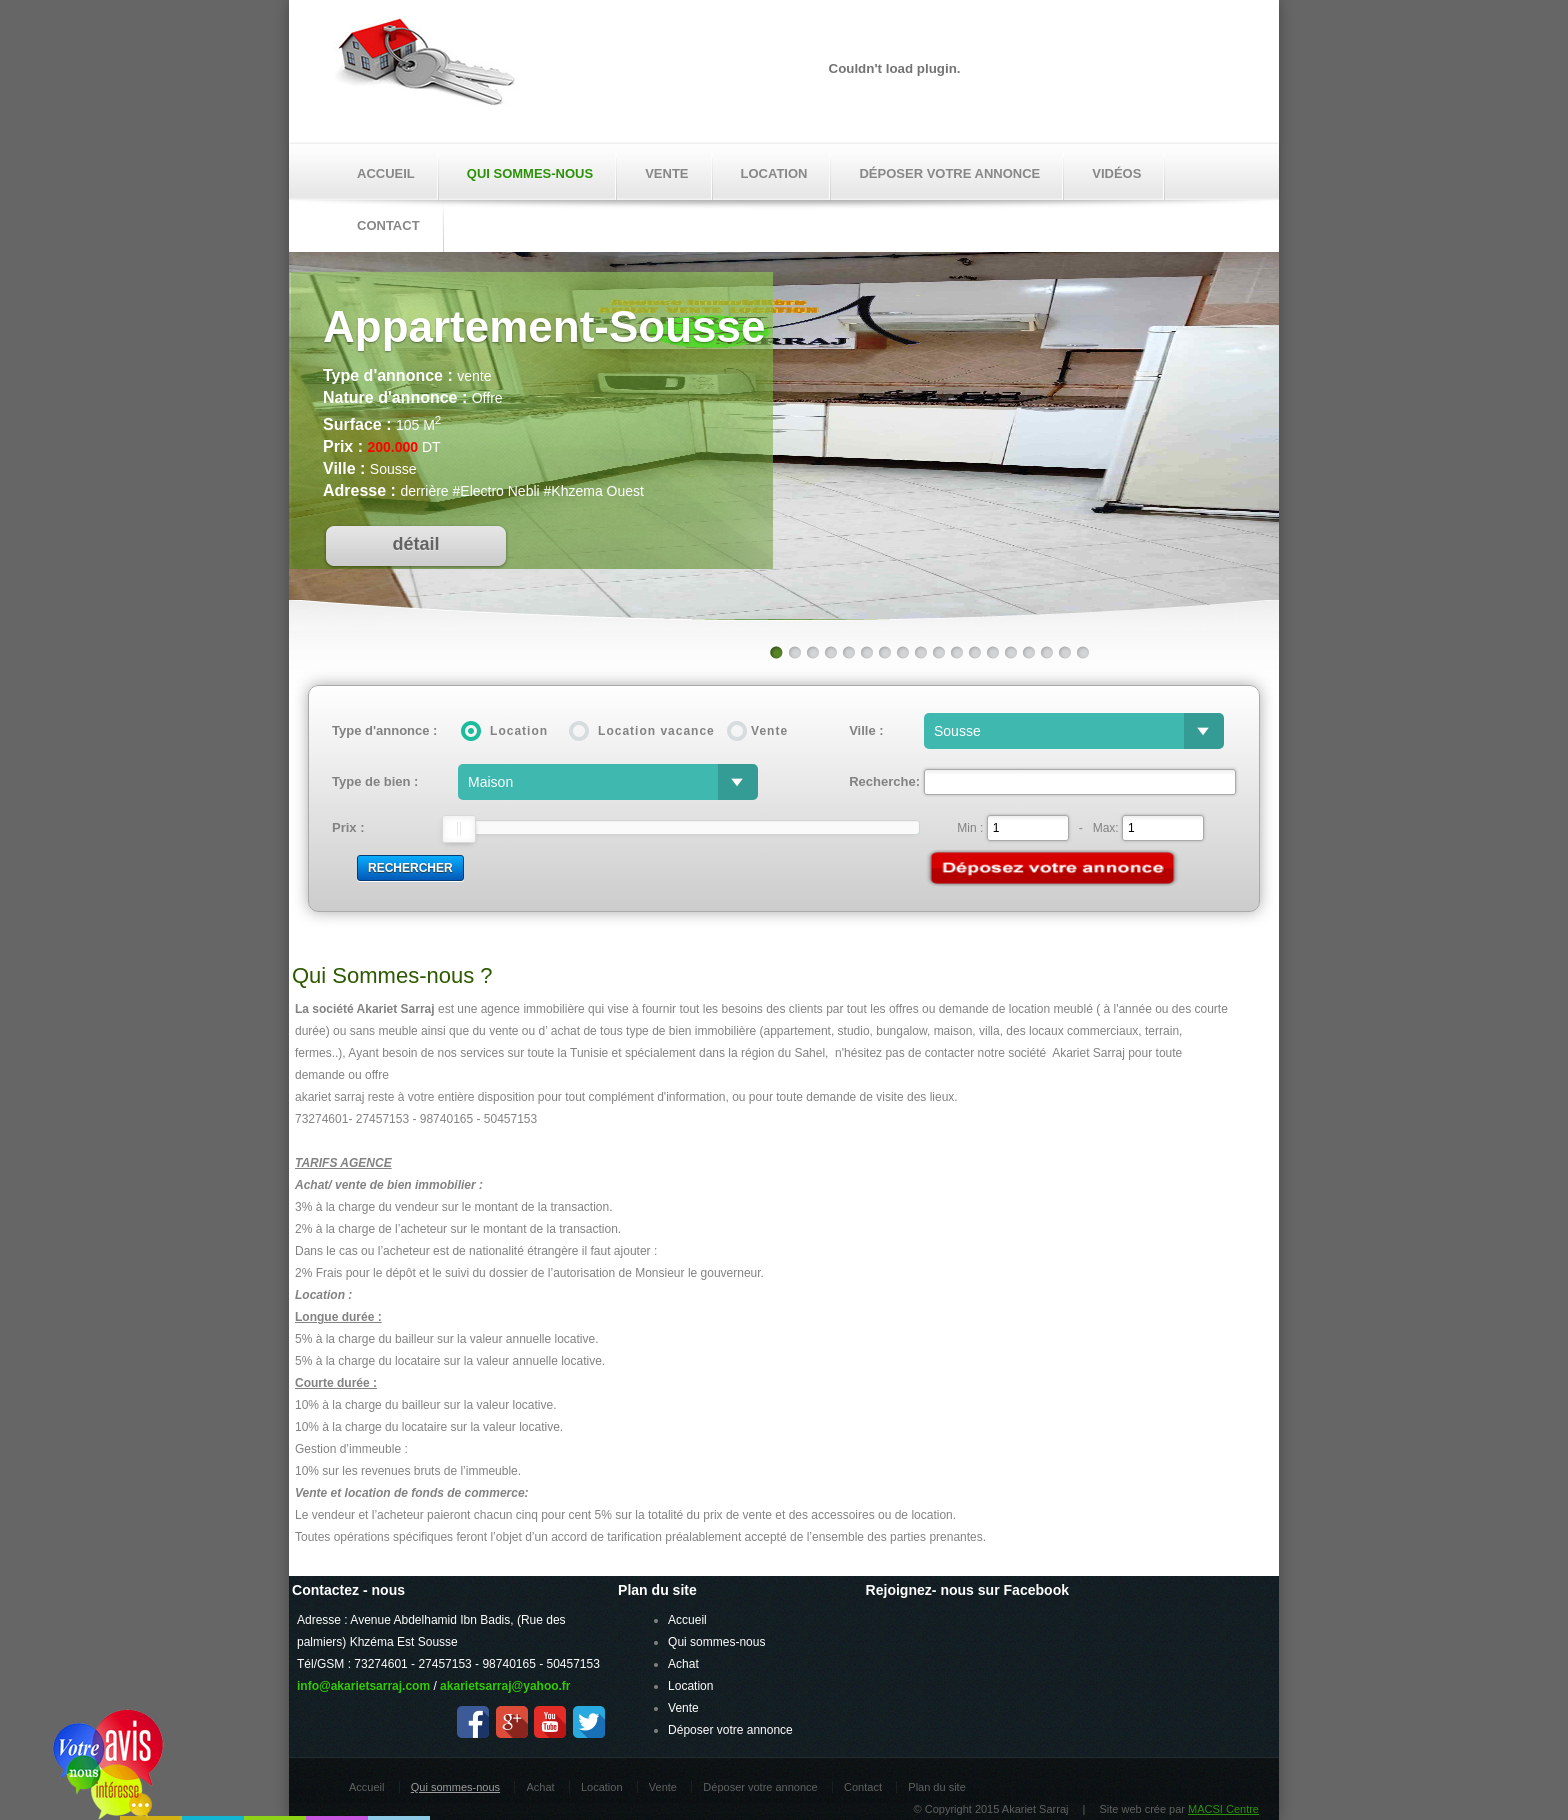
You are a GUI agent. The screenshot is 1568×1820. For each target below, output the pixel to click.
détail (415, 544)
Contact (863, 1787)
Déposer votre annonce (949, 173)
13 (992, 652)
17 (1064, 652)
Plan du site (936, 1787)
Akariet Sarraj (425, 68)
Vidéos (1116, 173)
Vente (666, 173)
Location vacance (656, 731)
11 (956, 652)
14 (1010, 652)
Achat (683, 1664)
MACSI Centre (1223, 1809)
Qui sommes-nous (530, 173)
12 (974, 652)
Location (774, 173)
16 (1046, 652)
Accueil (386, 173)
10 (938, 652)
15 (1028, 652)
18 (1082, 652)
